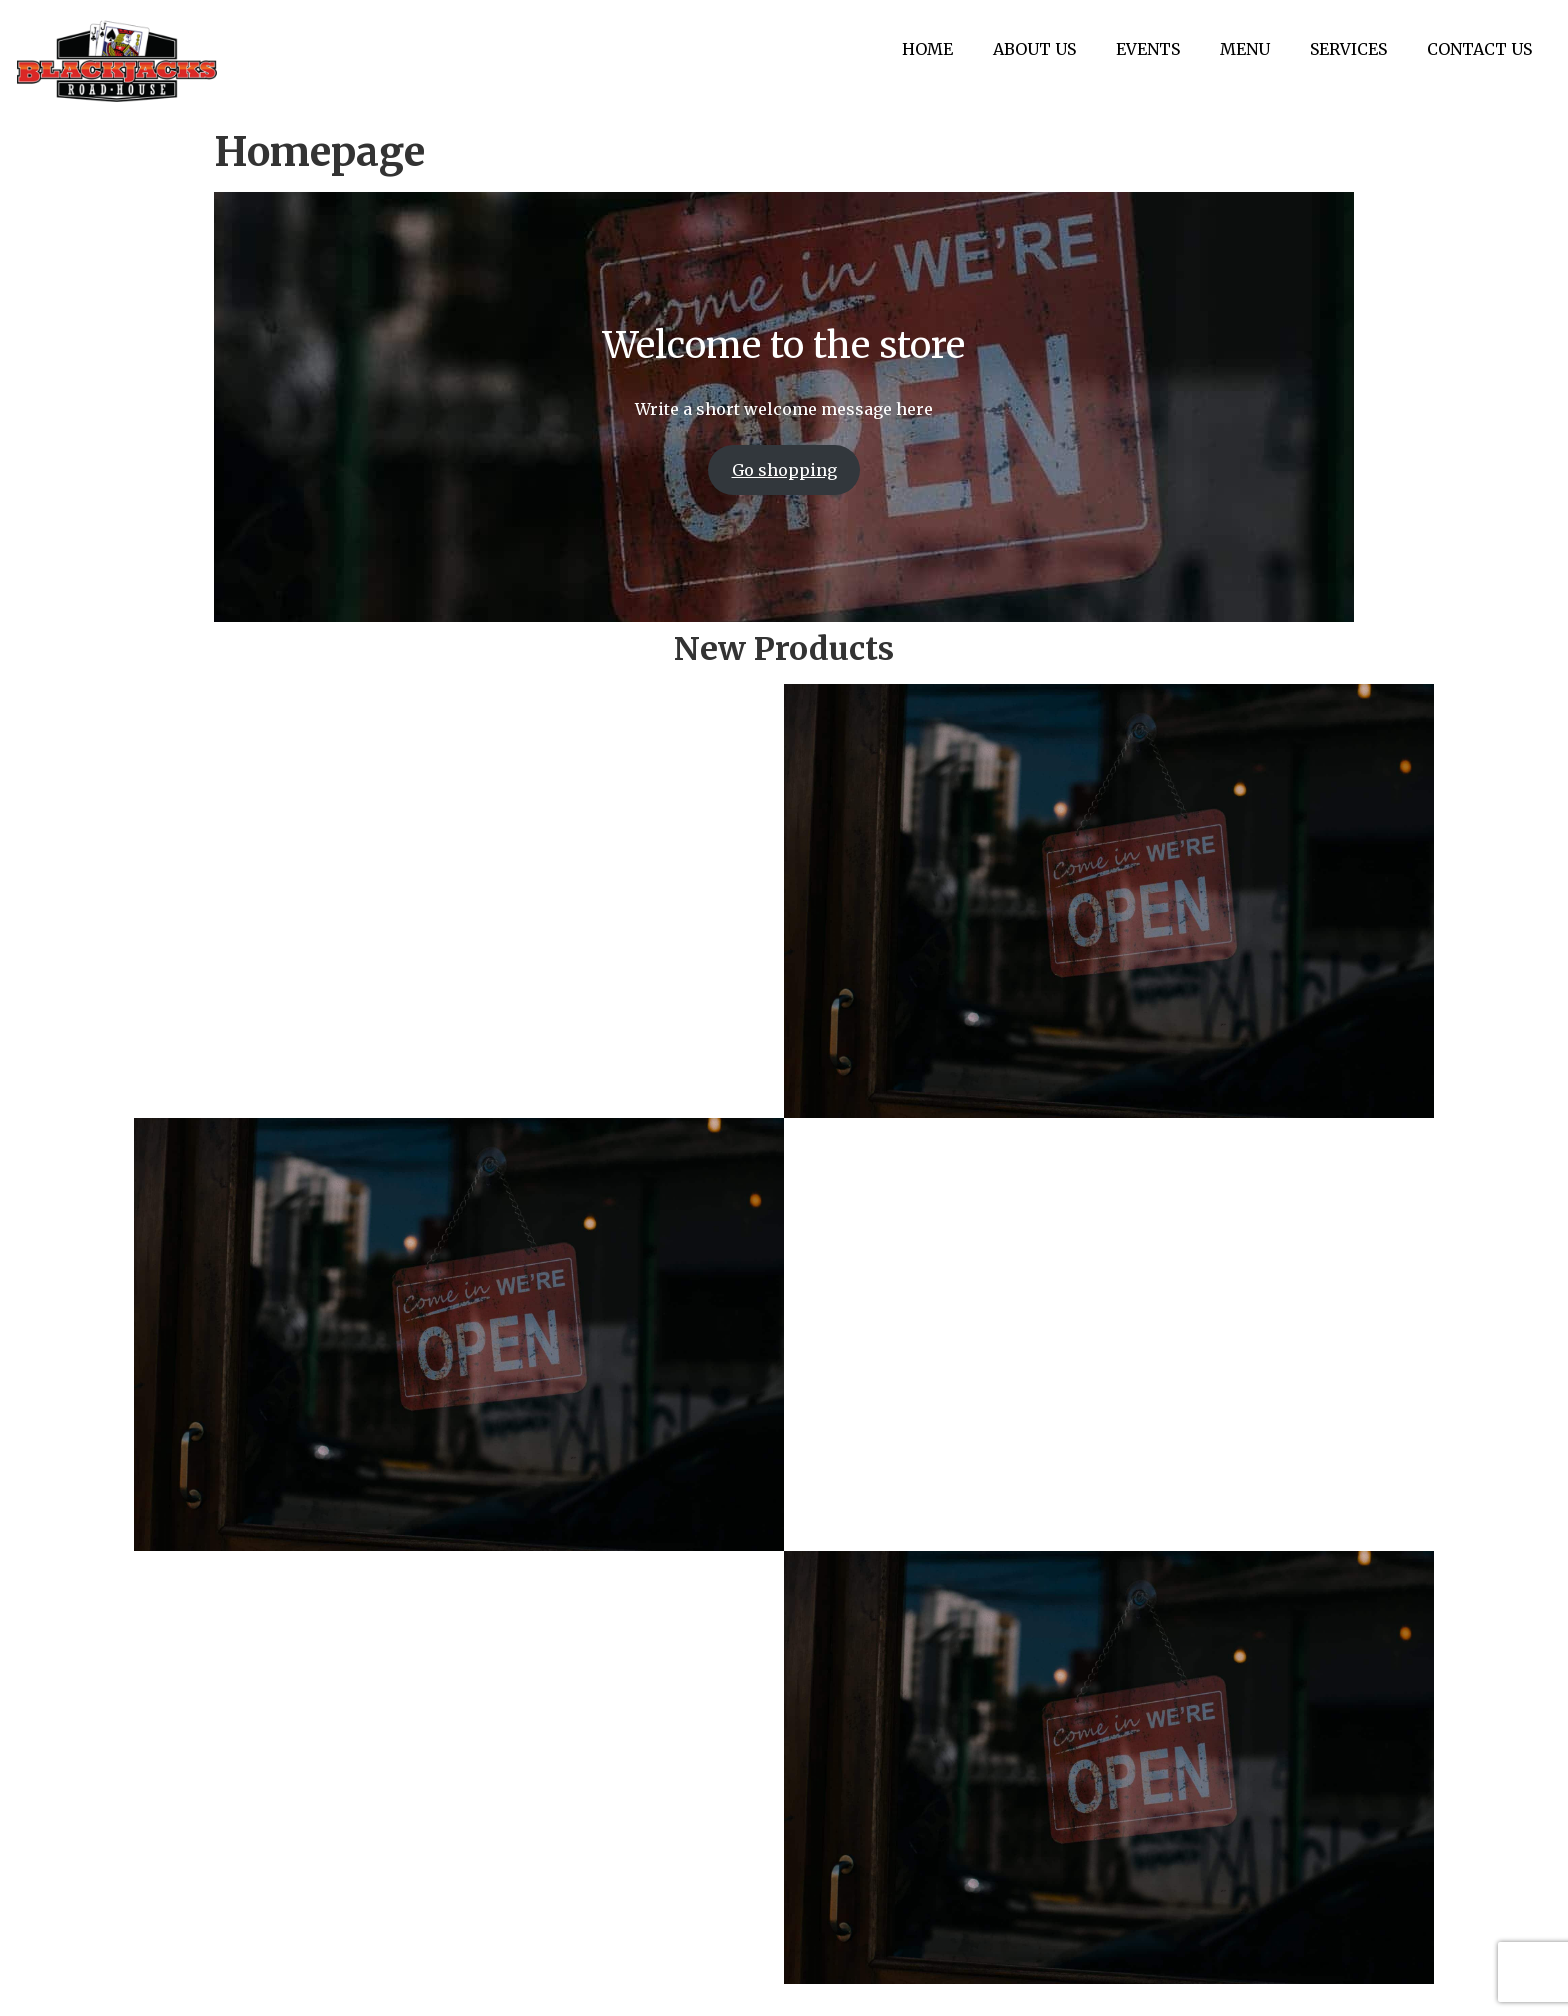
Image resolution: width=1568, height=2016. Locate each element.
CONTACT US (1480, 49)
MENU (1246, 49)
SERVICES (1349, 49)
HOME (928, 49)
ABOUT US (1035, 49)
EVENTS (1149, 49)
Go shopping (784, 470)
